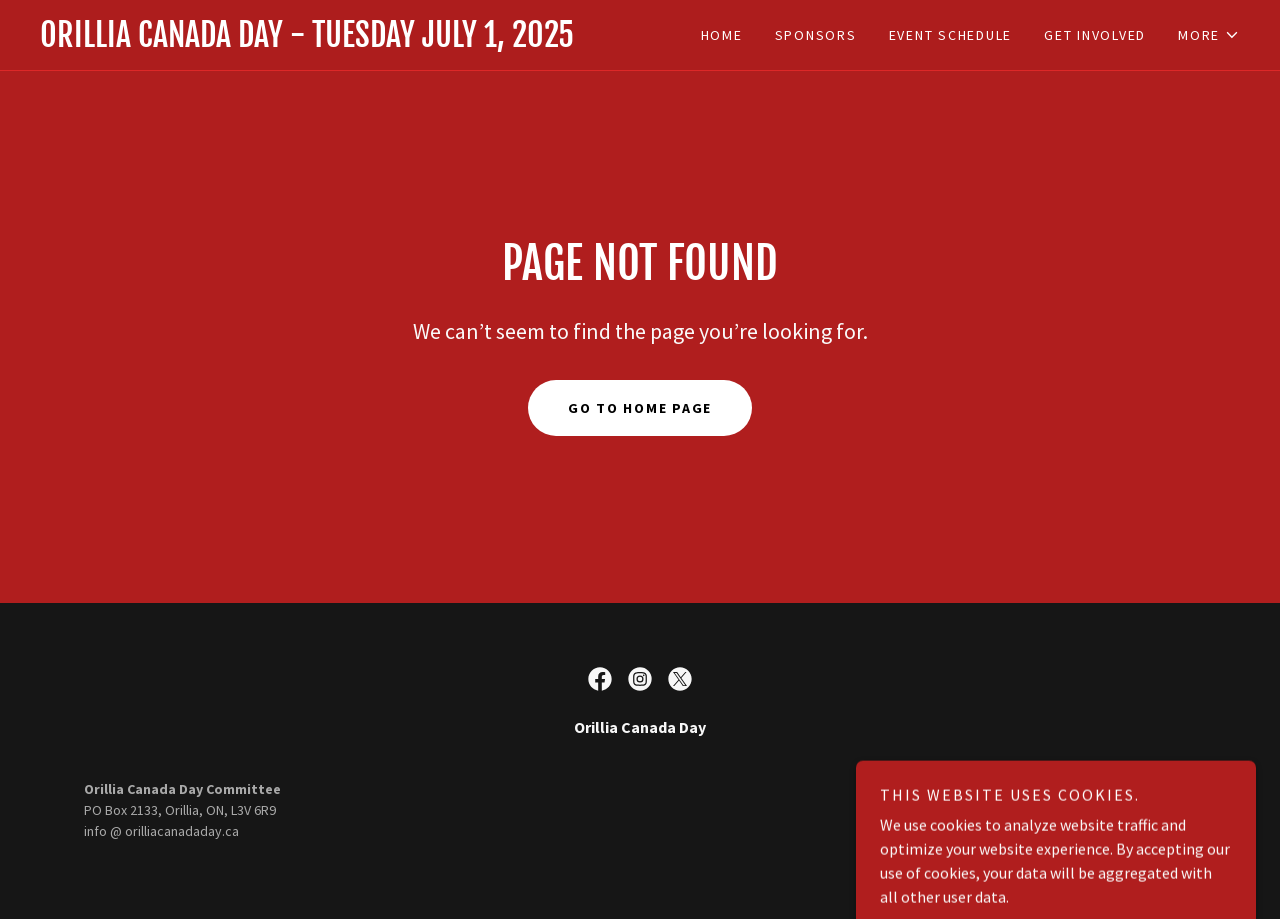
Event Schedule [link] (951, 35)
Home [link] (722, 35)
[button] (1209, 35)
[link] (340, 41)
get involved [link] (1095, 35)
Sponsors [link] (816, 35)
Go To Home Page (640, 408)
